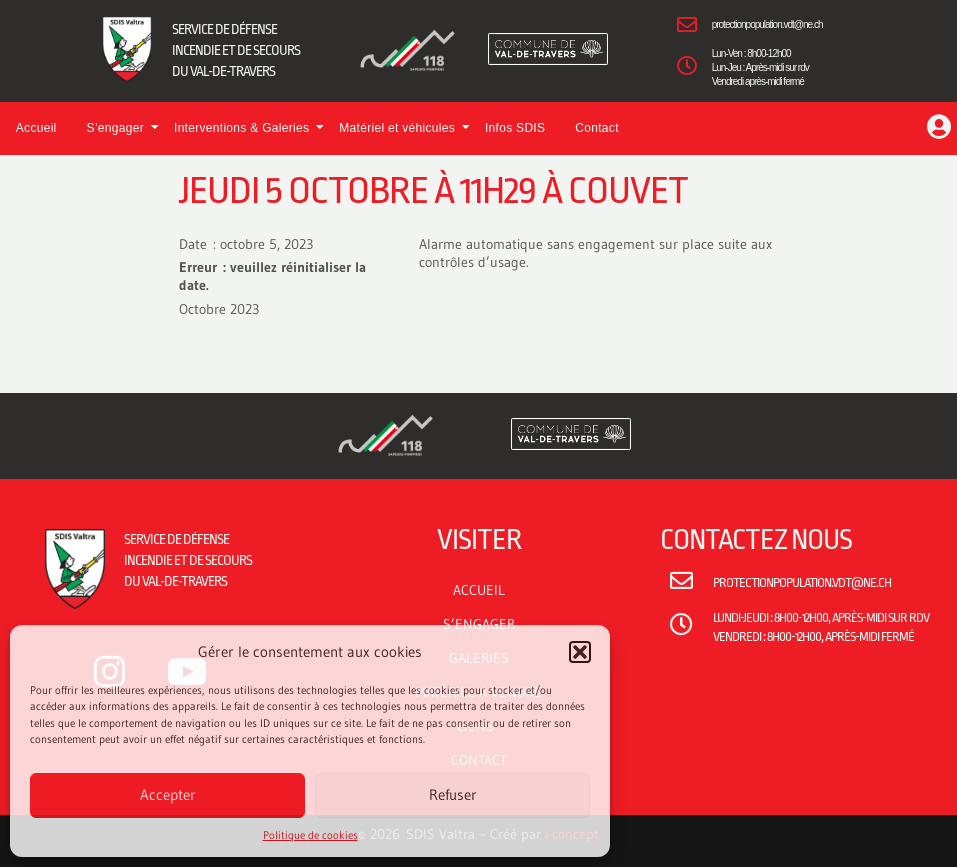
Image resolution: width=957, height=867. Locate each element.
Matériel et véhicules (402, 128)
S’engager (120, 128)
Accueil (36, 128)
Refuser (453, 794)
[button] (580, 652)
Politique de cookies (310, 835)
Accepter (168, 794)
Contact (596, 128)
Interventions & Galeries (246, 128)
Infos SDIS (515, 128)
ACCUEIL (479, 590)
